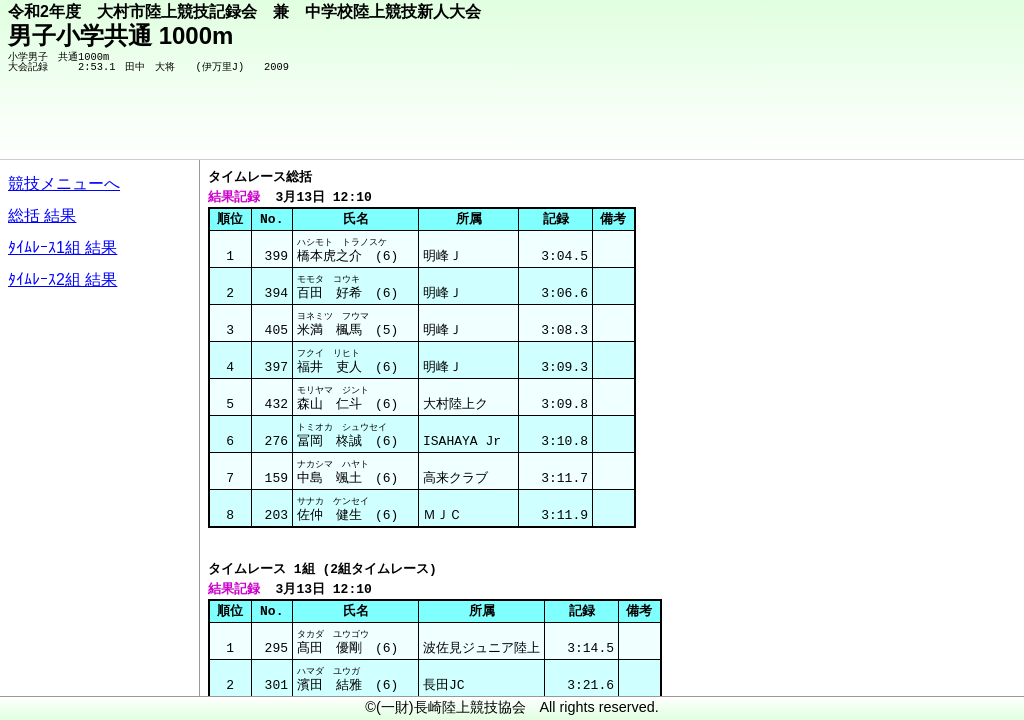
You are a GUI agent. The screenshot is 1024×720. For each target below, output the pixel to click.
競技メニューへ (64, 183)
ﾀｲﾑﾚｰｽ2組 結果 (62, 279)
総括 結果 (42, 215)
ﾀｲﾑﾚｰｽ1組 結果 (62, 247)
